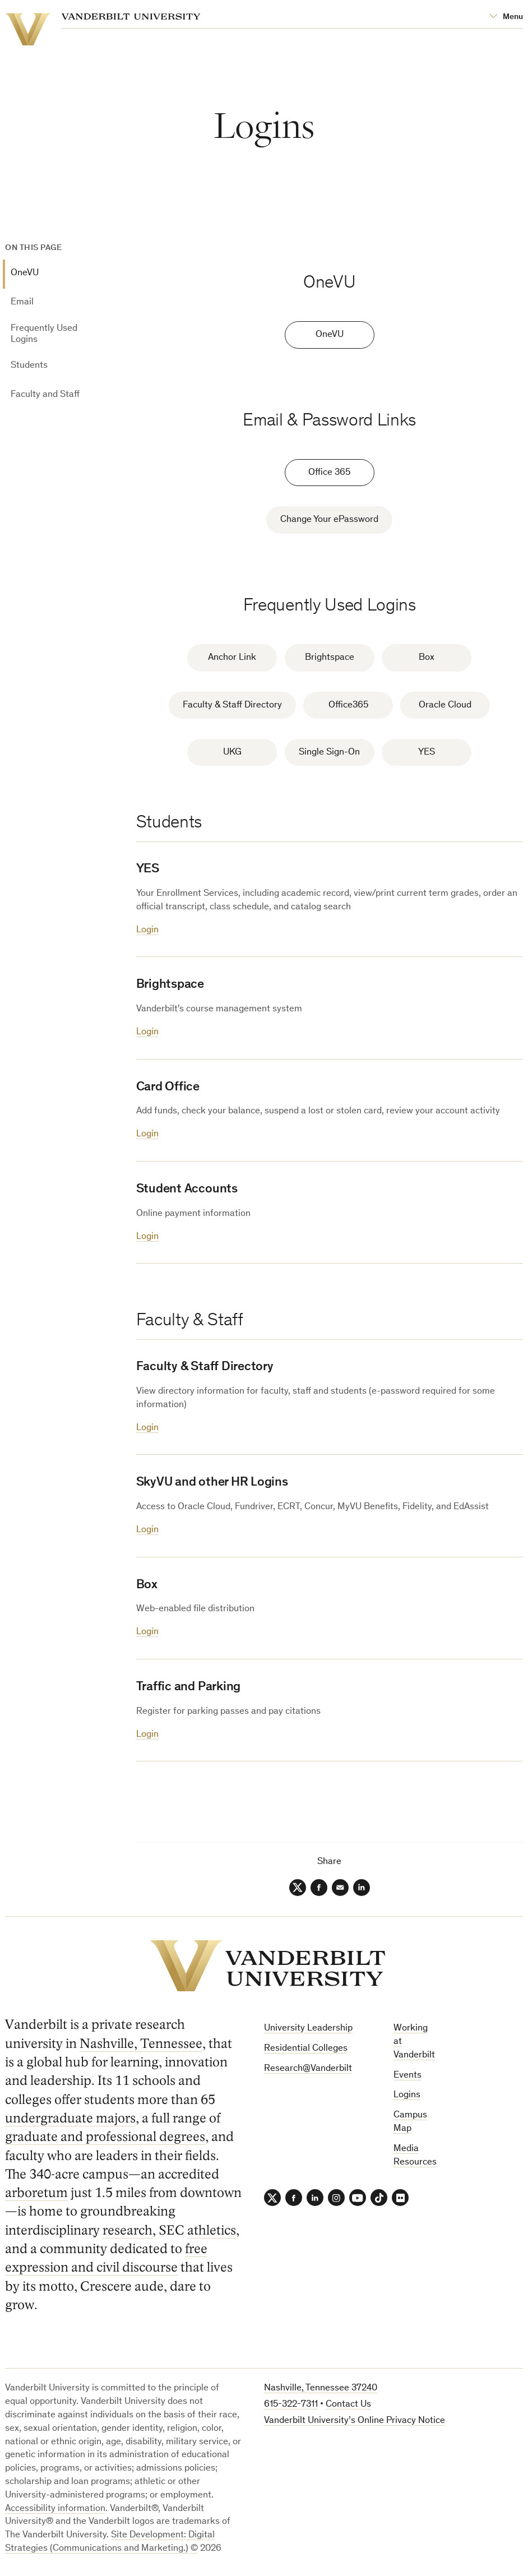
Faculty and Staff (45, 395)
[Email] (340, 1887)
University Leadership (308, 2028)
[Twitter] (297, 1887)
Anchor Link (232, 658)
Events (407, 2075)
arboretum (36, 2193)
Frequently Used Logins (44, 334)
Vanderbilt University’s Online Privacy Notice (354, 2421)
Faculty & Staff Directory (232, 705)
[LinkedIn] (361, 1887)
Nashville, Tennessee (141, 2044)
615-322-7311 (291, 2404)
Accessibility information (55, 2509)
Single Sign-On (329, 752)
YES (426, 752)
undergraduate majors (70, 2118)
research (127, 2230)
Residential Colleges (306, 2049)
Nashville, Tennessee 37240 (320, 2388)
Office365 (348, 705)
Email (22, 302)
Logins (406, 2095)
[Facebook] (319, 1887)
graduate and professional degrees (105, 2137)
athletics (211, 2230)
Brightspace (329, 658)
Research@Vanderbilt (308, 2069)
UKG (232, 752)
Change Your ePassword (329, 520)
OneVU (25, 273)
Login (147, 930)
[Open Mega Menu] (506, 17)
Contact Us (348, 2404)
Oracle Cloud (445, 705)
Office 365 (329, 473)
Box (426, 658)
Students (29, 366)
